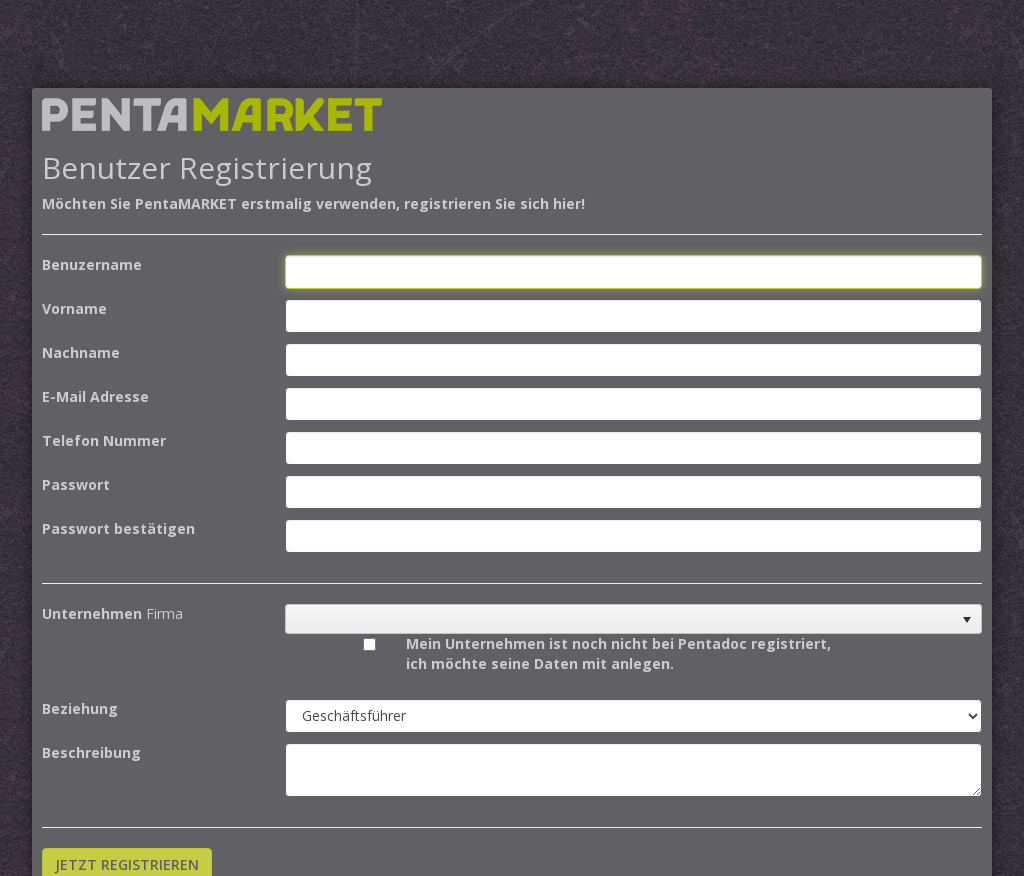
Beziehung (80, 708)
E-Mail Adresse (95, 396)
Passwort (76, 484)
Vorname (74, 308)
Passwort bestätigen (118, 528)
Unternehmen (92, 613)
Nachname (81, 352)
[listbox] (634, 619)
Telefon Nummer (104, 440)
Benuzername (92, 264)
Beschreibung (91, 752)
